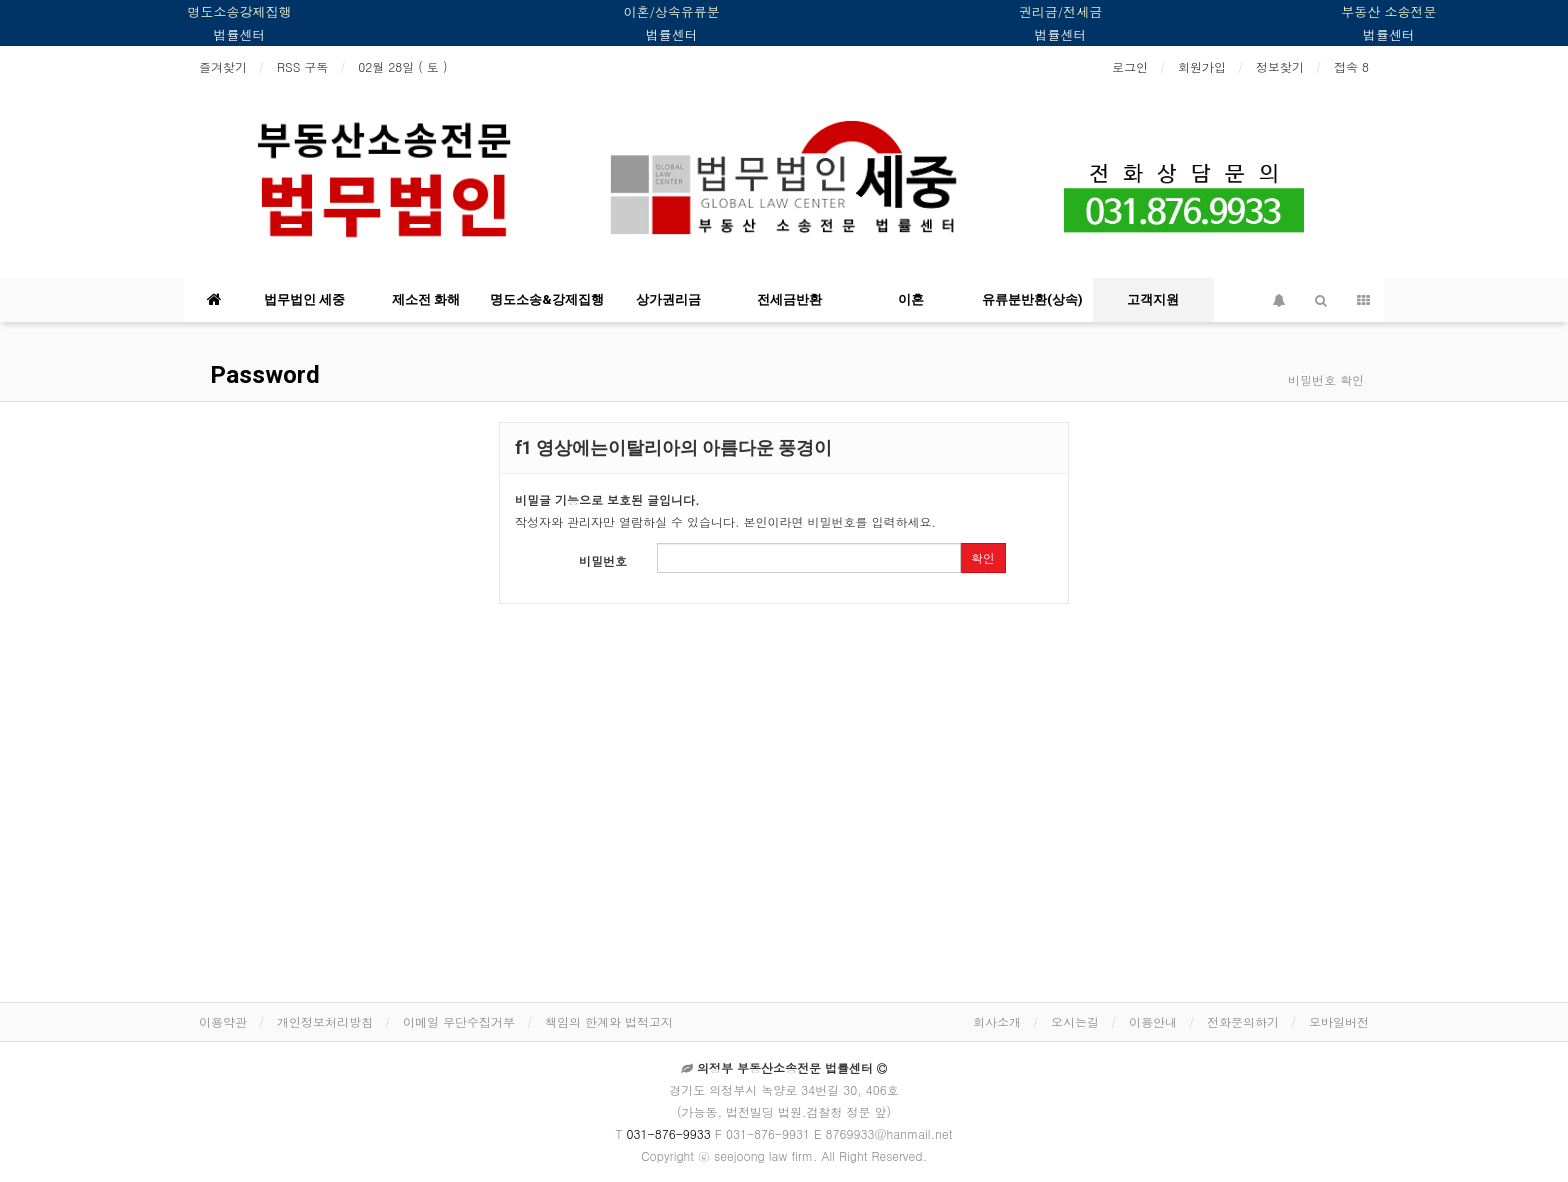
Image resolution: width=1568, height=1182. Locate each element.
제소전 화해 (426, 299)
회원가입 (1202, 66)
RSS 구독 (302, 66)
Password (262, 375)
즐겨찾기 (223, 66)
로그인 (1130, 66)
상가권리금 (668, 299)
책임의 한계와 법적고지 (609, 1021)
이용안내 (1153, 1021)
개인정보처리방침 (325, 1021)
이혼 (911, 299)
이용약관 (223, 1021)
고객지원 (1153, 299)
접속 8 (1351, 66)
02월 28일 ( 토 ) (402, 66)
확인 (983, 557)
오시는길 (1075, 1021)
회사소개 (997, 1021)
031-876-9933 (669, 1133)
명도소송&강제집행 (547, 299)
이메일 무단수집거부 (459, 1021)
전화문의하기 (1243, 1021)
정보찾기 (1280, 66)
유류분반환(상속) (1032, 299)
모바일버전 (1339, 1021)
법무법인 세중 (304, 299)
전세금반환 (789, 299)
